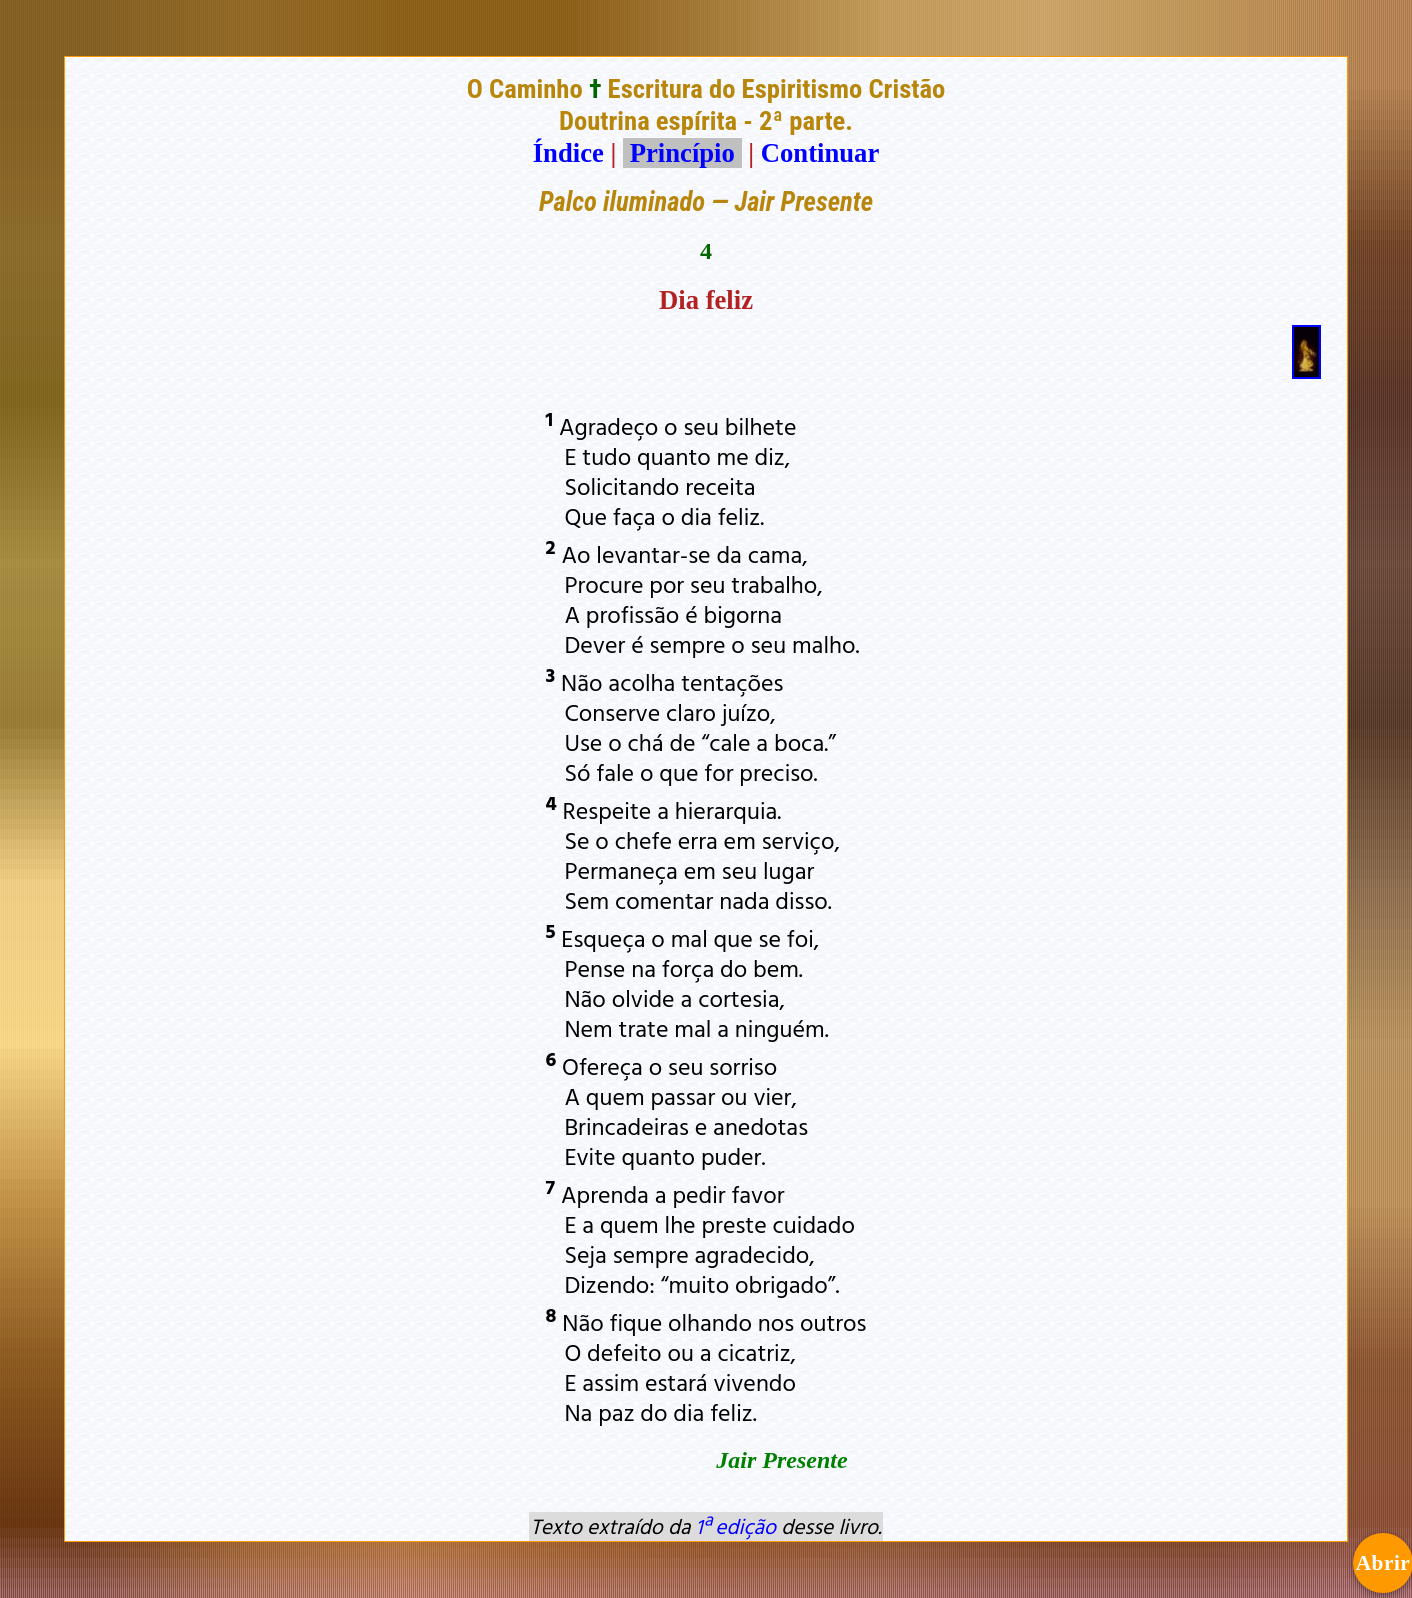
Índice (568, 153)
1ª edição (736, 1526)
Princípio (682, 153)
